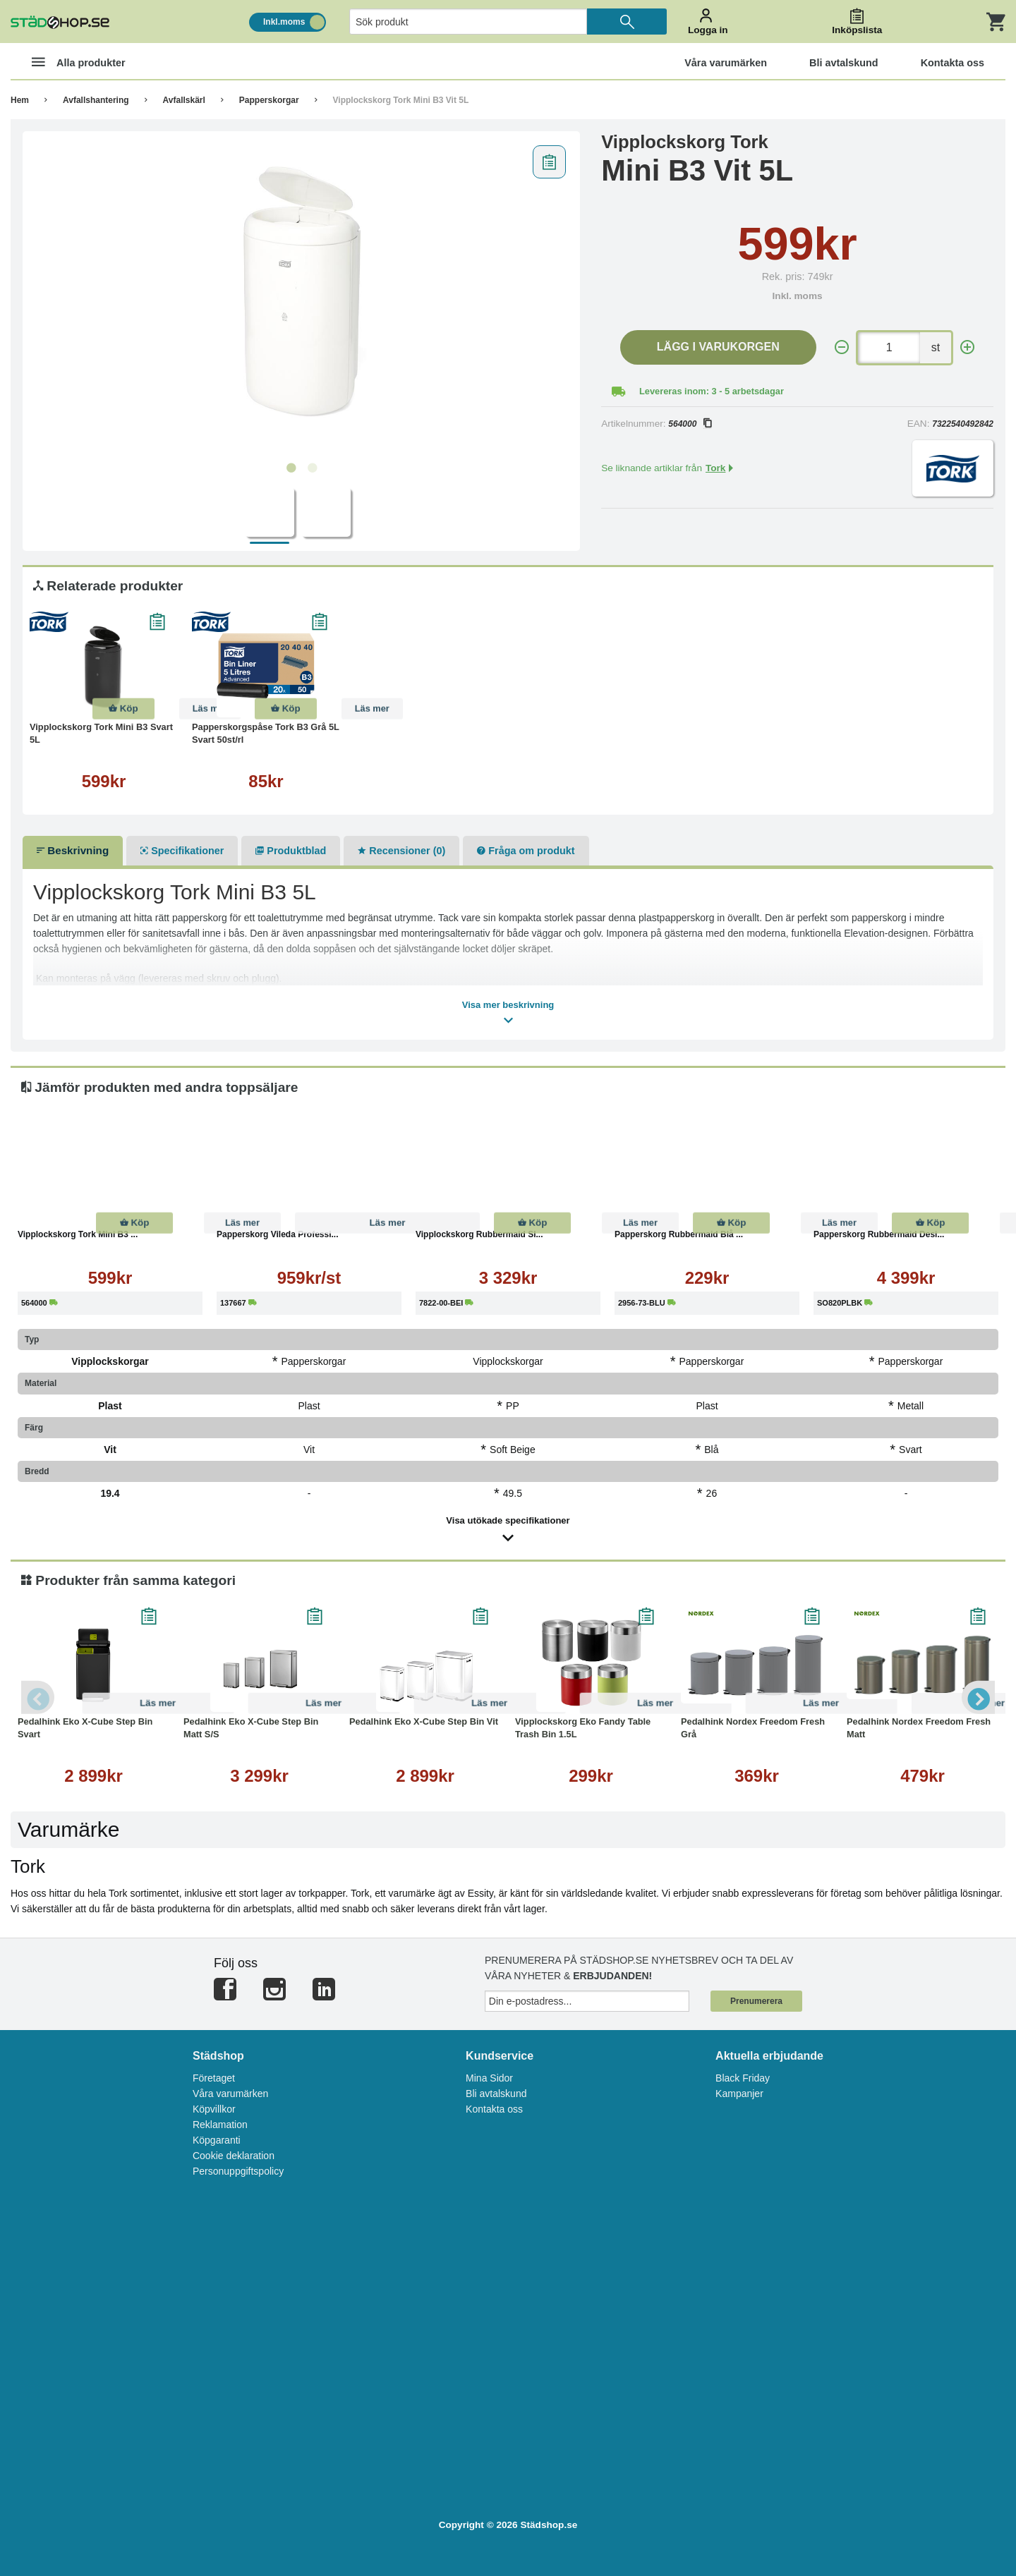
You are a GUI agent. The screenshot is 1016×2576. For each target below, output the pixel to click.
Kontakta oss (494, 2109)
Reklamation (220, 2124)
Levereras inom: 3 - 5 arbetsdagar (711, 391)
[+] (967, 347)
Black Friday (742, 2078)
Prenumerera (756, 2001)
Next (977, 1697)
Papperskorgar (269, 100)
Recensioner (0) (401, 850)
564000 (689, 424)
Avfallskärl (184, 100)
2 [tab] (312, 468)
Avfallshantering (96, 100)
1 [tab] (291, 468)
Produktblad (290, 850)
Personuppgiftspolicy (238, 2171)
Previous (38, 1697)
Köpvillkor (214, 2109)
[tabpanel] (302, 297)
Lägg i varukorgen (718, 347)
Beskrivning (73, 850)
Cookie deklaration (233, 2155)
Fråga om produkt (525, 850)
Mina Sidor (489, 2078)
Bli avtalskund (496, 2093)
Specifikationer (182, 850)
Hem (20, 100)
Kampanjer (739, 2093)
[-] (842, 347)
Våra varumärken (230, 2093)
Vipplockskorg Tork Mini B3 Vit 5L (401, 100)
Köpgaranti (217, 2140)
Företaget (214, 2078)
